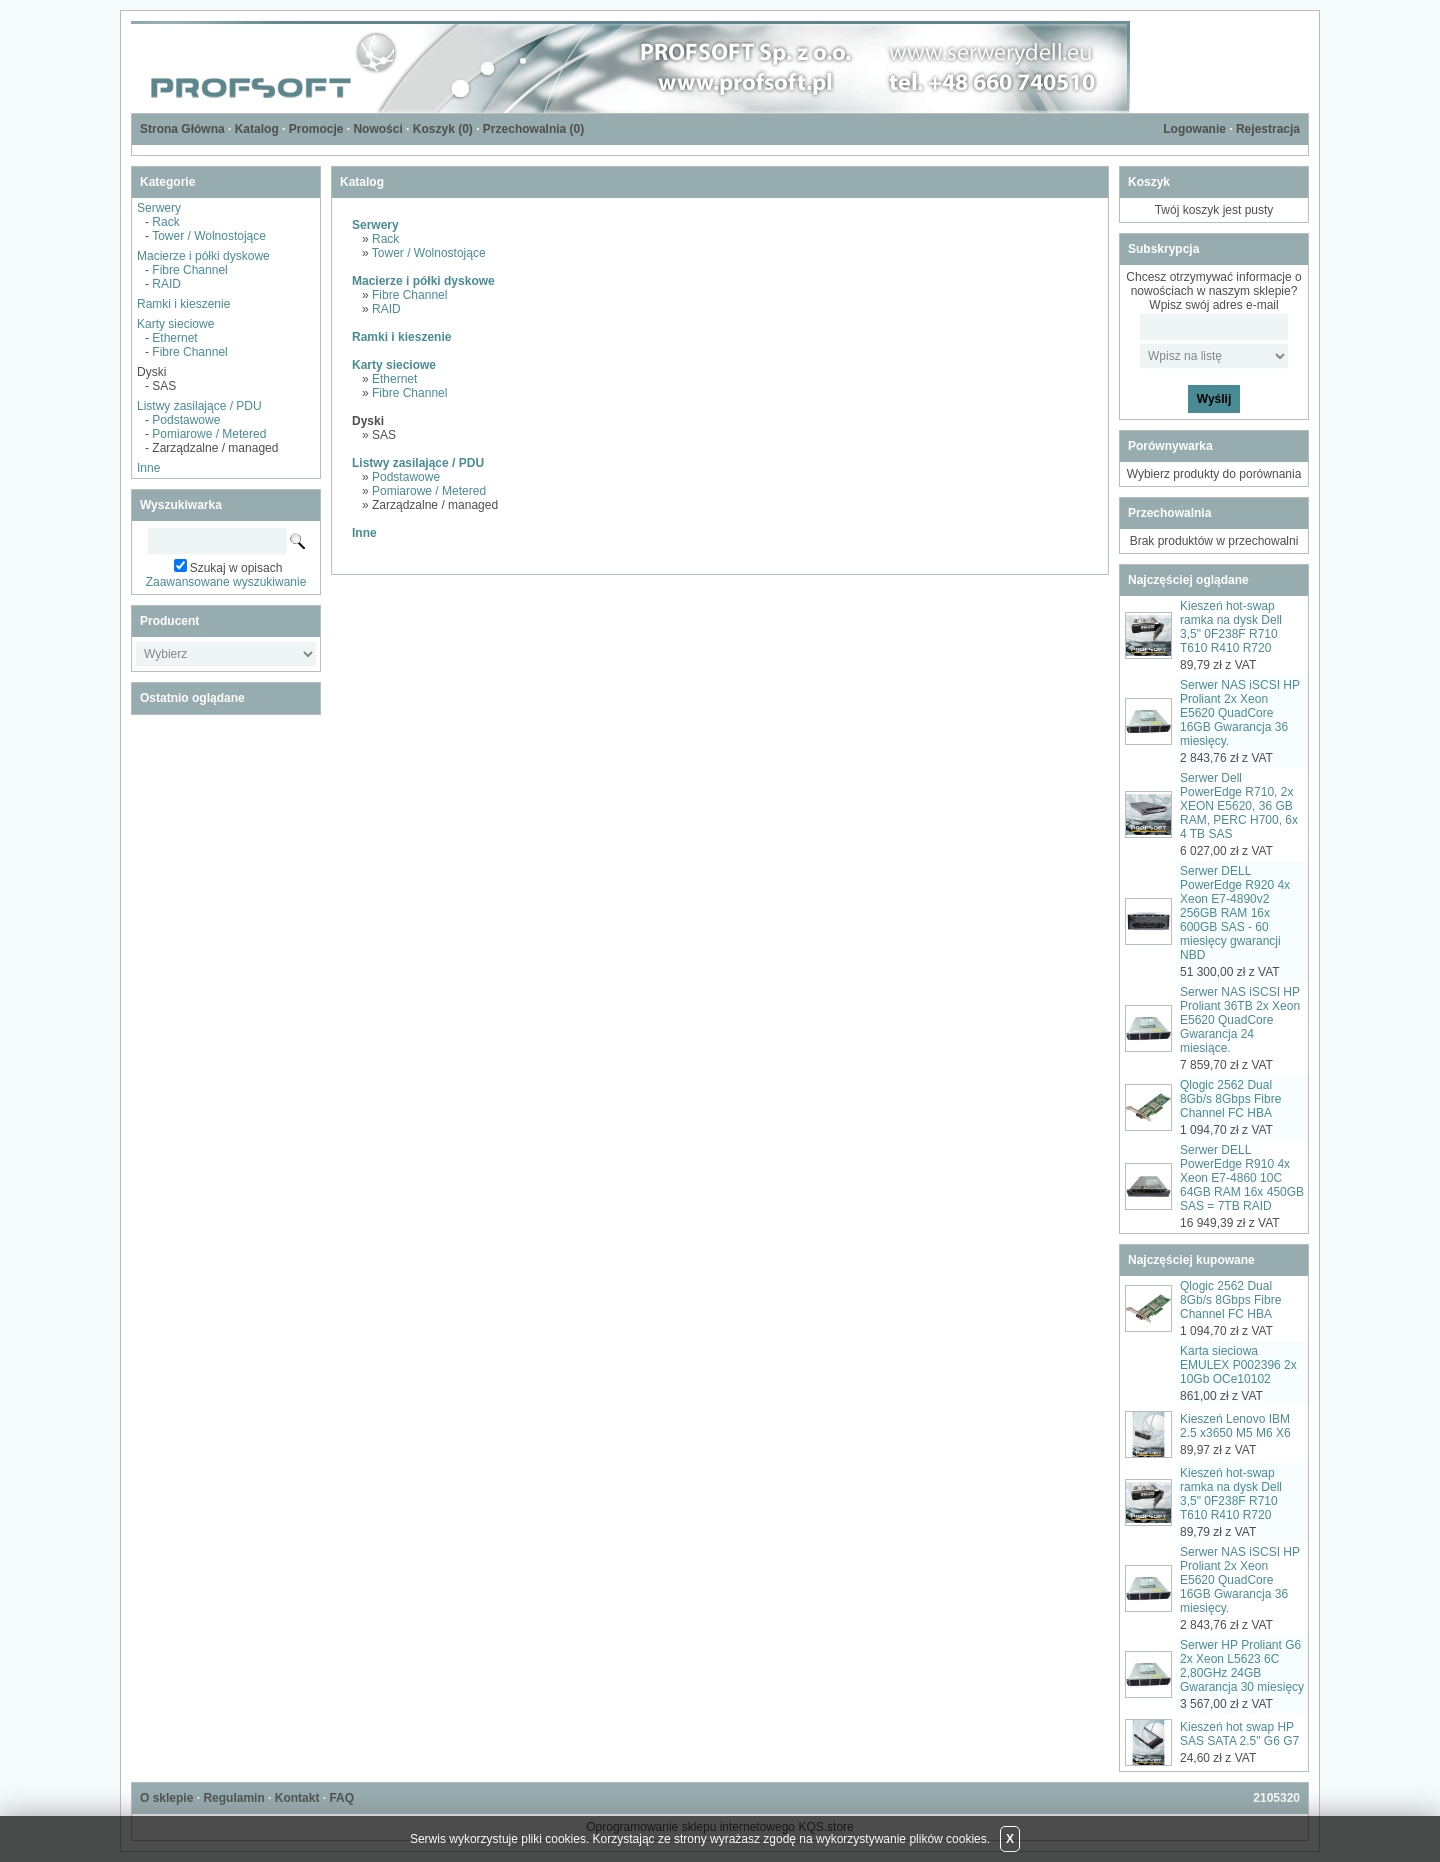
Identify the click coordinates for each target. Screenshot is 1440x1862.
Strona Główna (182, 129)
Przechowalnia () (533, 129)
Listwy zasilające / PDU (199, 406)
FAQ (341, 1798)
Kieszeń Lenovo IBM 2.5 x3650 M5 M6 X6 (1235, 1426)
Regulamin (233, 1798)
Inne (148, 468)
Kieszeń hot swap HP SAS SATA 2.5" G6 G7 (1239, 1734)
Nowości (377, 129)
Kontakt (297, 1798)
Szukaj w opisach (236, 568)
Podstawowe (186, 420)
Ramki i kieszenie (183, 304)
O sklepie (166, 1798)
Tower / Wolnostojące (209, 236)
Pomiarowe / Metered (209, 434)
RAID (166, 284)
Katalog (257, 129)
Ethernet (174, 338)
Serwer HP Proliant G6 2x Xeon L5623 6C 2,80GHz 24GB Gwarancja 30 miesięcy (1242, 1666)
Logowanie (1194, 129)
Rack (165, 222)
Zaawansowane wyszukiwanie (226, 582)
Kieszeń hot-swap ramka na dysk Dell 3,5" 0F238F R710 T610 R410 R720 (1231, 627)
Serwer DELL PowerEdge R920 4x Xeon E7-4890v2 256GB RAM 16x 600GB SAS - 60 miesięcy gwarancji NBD (1235, 913)
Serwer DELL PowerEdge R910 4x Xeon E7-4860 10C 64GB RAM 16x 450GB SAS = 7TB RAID (1242, 1178)
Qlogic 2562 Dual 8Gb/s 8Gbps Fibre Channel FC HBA (1230, 1099)
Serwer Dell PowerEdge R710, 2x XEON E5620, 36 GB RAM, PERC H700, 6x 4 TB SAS (1239, 806)
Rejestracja (1268, 129)
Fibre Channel (189, 270)
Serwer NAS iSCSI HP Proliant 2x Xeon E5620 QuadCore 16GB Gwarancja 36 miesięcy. (1240, 713)
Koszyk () (443, 129)
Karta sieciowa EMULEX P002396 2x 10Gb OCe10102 (1238, 1365)
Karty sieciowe (175, 324)
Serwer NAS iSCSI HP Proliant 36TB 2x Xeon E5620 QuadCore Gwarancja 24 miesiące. (1240, 1020)
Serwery (159, 208)
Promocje (316, 129)
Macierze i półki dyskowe (203, 256)
